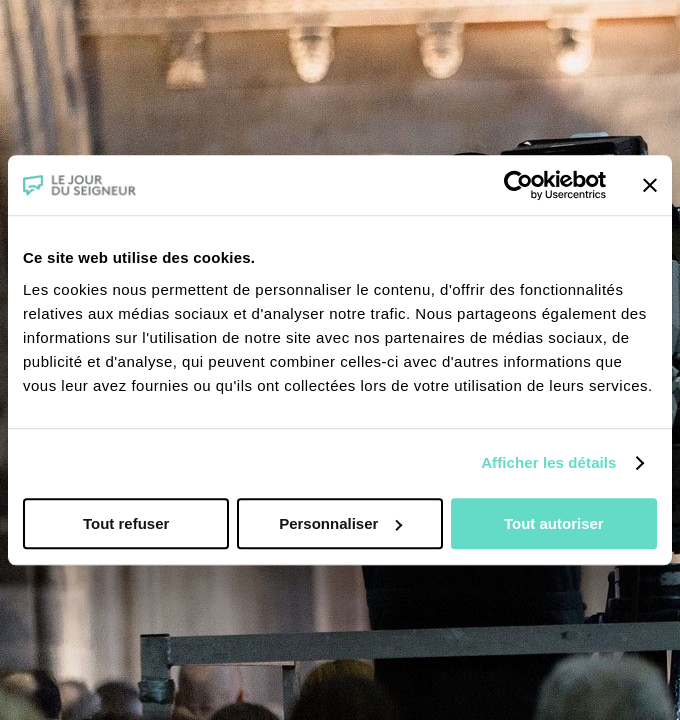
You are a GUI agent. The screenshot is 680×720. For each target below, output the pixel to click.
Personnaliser (340, 523)
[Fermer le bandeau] (650, 185)
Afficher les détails (548, 462)
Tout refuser (126, 523)
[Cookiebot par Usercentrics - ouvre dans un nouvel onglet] (518, 185)
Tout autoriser (554, 523)
